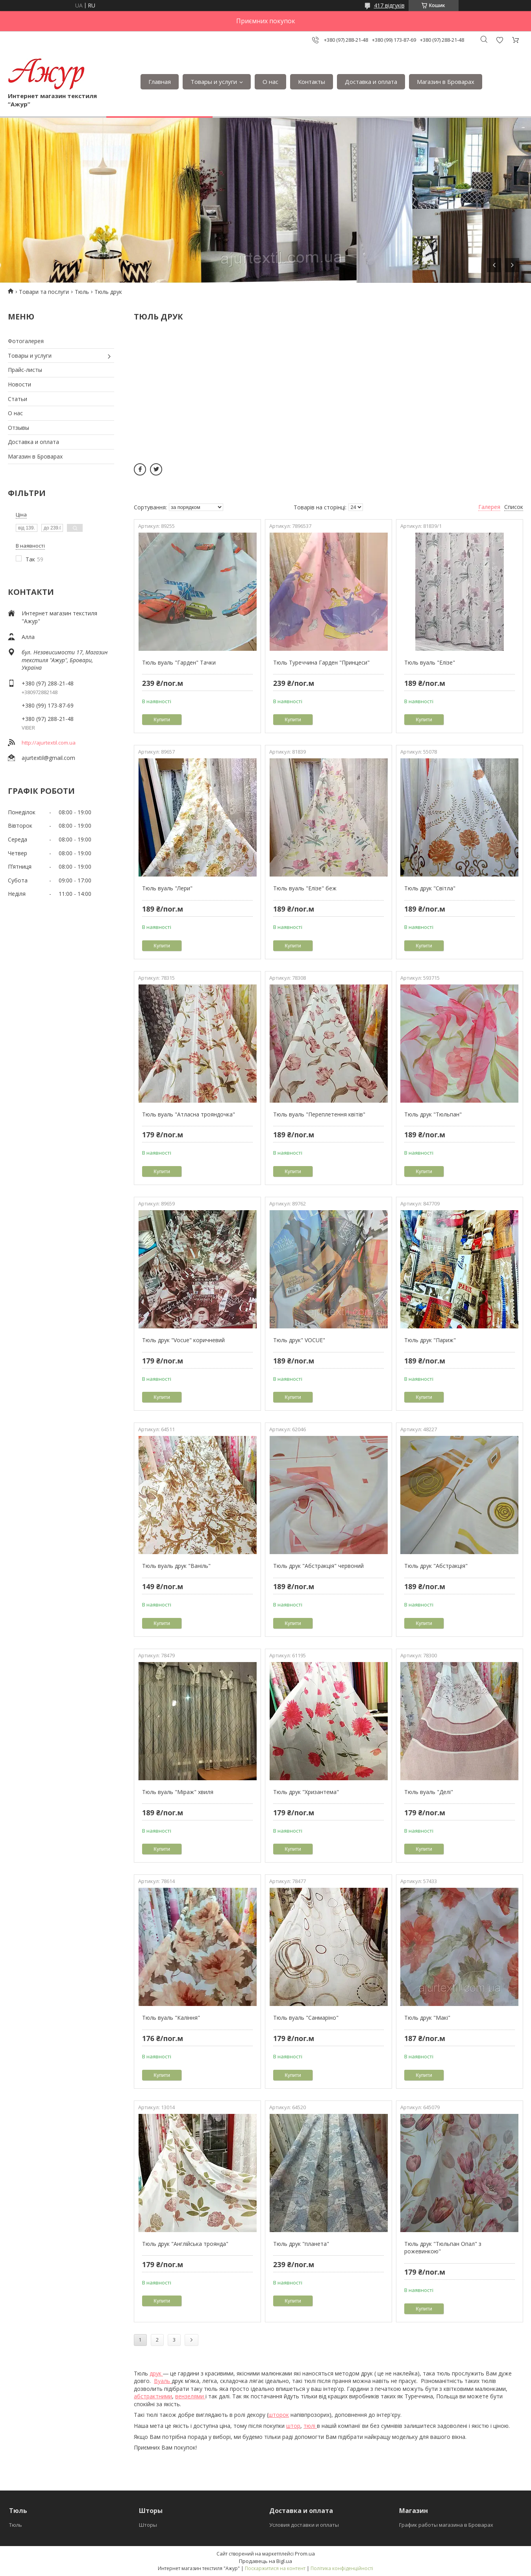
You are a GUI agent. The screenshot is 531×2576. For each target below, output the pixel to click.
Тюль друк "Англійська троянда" (185, 2243)
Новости (19, 384)
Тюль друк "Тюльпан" (433, 1114)
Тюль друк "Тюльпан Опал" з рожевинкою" (442, 2247)
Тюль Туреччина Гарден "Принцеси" (321, 662)
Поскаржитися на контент (275, 2568)
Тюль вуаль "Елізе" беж (305, 888)
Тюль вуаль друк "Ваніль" (176, 1565)
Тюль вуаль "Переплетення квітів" (319, 1114)
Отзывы (18, 427)
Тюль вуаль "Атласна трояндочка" (188, 1114)
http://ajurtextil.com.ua (49, 742)
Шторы (148, 2524)
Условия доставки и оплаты (304, 2524)
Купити (162, 719)
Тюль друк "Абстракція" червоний (318, 1565)
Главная (159, 81)
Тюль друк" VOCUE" (299, 1340)
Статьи (17, 399)
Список (513, 507)
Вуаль (163, 2381)
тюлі (310, 2425)
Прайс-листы (25, 369)
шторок (278, 2414)
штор (293, 2425)
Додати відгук (499, 40)
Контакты (311, 81)
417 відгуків (389, 5)
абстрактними (153, 2396)
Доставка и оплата (371, 81)
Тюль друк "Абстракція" (436, 1565)
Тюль (82, 291)
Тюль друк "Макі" (427, 2017)
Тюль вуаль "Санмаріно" (306, 2017)
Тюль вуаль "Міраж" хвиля (177, 1792)
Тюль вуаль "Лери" (167, 888)
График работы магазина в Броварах (446, 2524)
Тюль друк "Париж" (430, 1340)
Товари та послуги (44, 291)
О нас (270, 81)
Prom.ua (305, 2553)
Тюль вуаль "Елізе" (429, 662)
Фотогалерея (26, 341)
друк (156, 2373)
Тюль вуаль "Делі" (428, 1792)
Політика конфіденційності (342, 2568)
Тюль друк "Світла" (429, 888)
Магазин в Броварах (445, 81)
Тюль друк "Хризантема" (306, 1792)
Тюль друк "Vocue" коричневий (183, 1340)
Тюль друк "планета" (301, 2243)
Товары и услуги (214, 81)
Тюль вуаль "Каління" (171, 2017)
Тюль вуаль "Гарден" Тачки (179, 662)
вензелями (190, 2396)
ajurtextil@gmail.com (48, 757)
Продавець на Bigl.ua (265, 2561)
